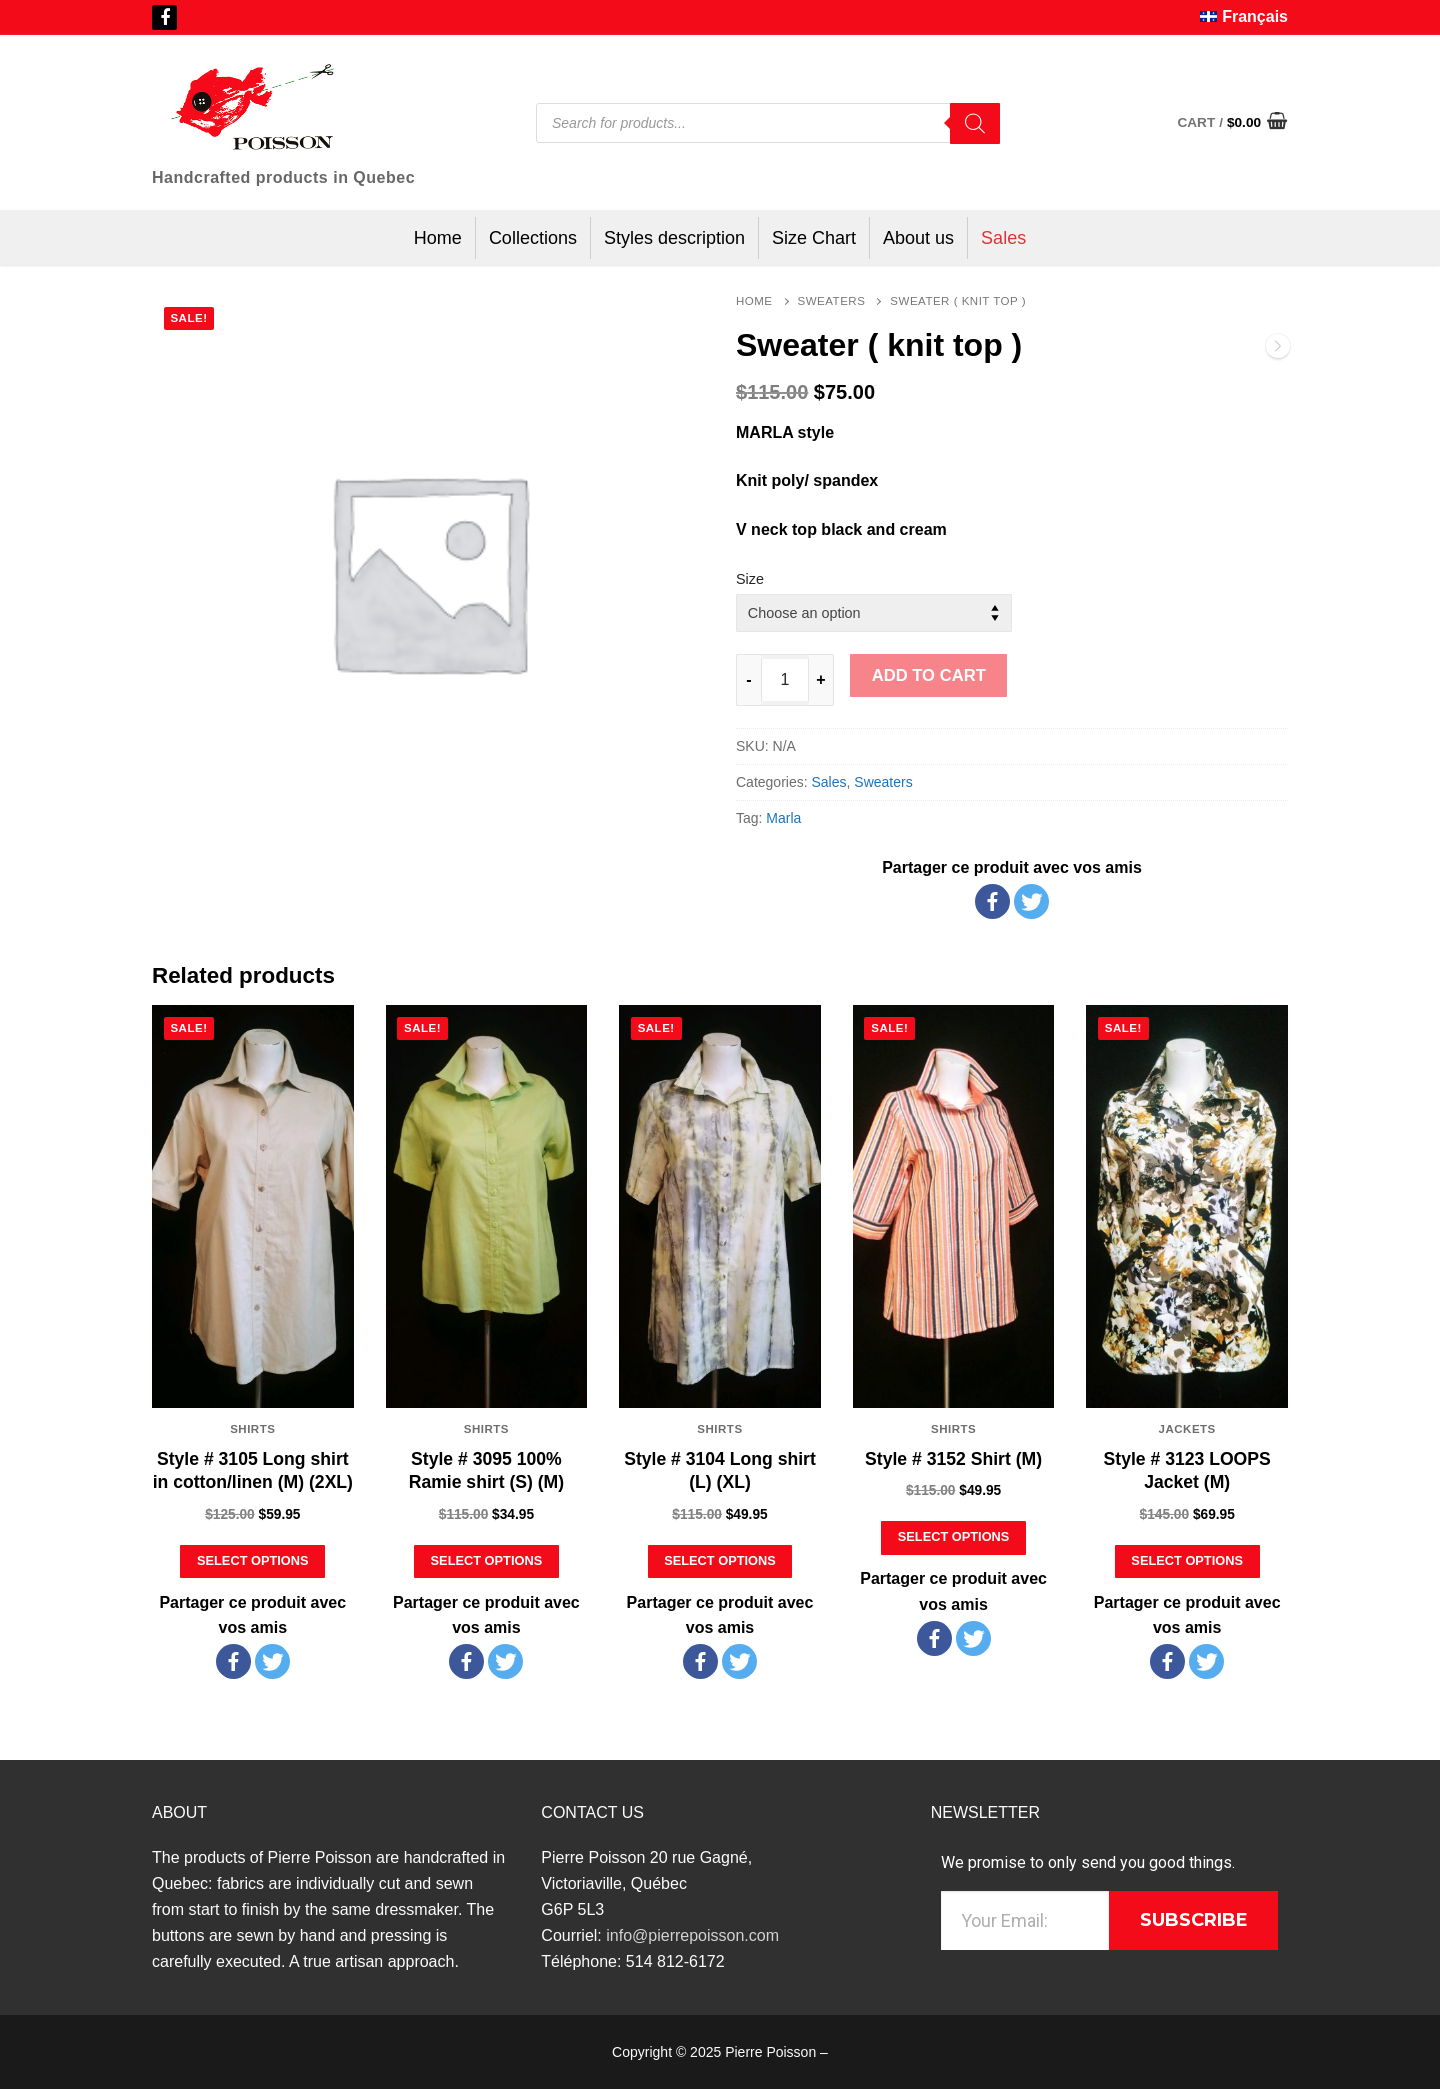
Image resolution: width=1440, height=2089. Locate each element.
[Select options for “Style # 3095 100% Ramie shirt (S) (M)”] (486, 1561)
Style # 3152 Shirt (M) (953, 1459)
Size (750, 579)
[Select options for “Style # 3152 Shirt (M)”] (953, 1537)
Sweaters (832, 301)
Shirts (252, 1429)
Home (754, 301)
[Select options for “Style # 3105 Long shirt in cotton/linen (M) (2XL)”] (252, 1561)
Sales (828, 782)
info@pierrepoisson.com (692, 1935)
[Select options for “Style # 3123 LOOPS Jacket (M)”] (1187, 1561)
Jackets (1187, 1429)
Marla (783, 818)
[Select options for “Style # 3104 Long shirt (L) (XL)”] (720, 1561)
